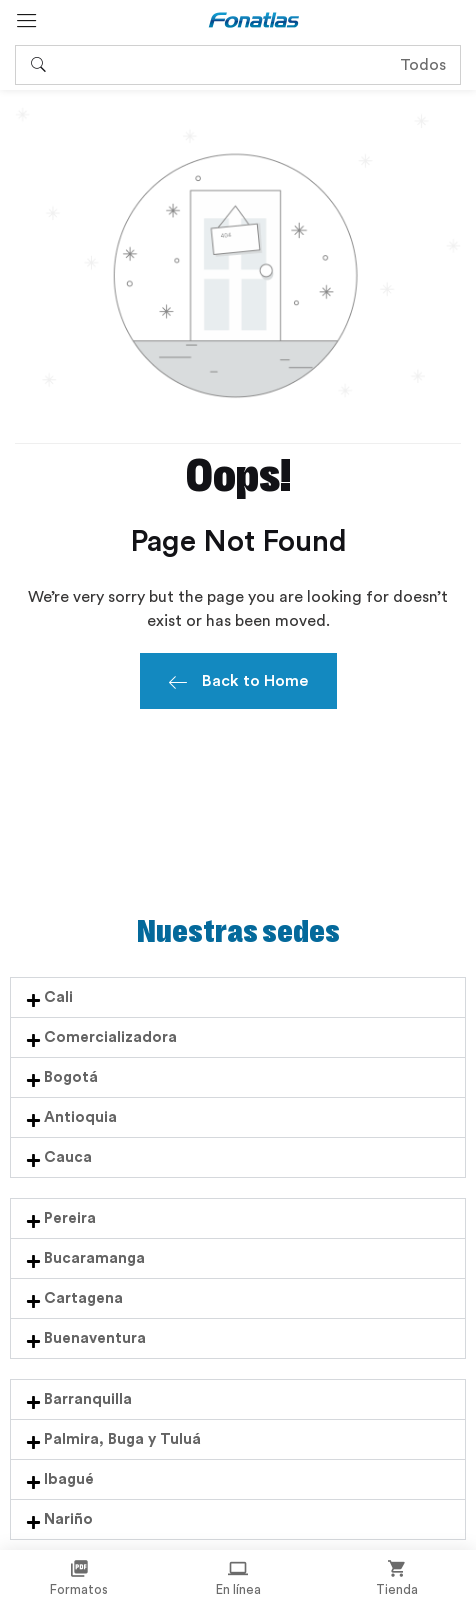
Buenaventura (95, 1338)
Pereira (70, 1218)
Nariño (68, 1519)
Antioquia (80, 1117)
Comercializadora (110, 1037)
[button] (238, 997)
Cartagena (83, 1298)
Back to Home (238, 684)
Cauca (68, 1157)
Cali (58, 997)
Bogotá (71, 1077)
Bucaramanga (94, 1258)
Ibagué (69, 1479)
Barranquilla (88, 1399)
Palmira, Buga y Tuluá (122, 1439)
